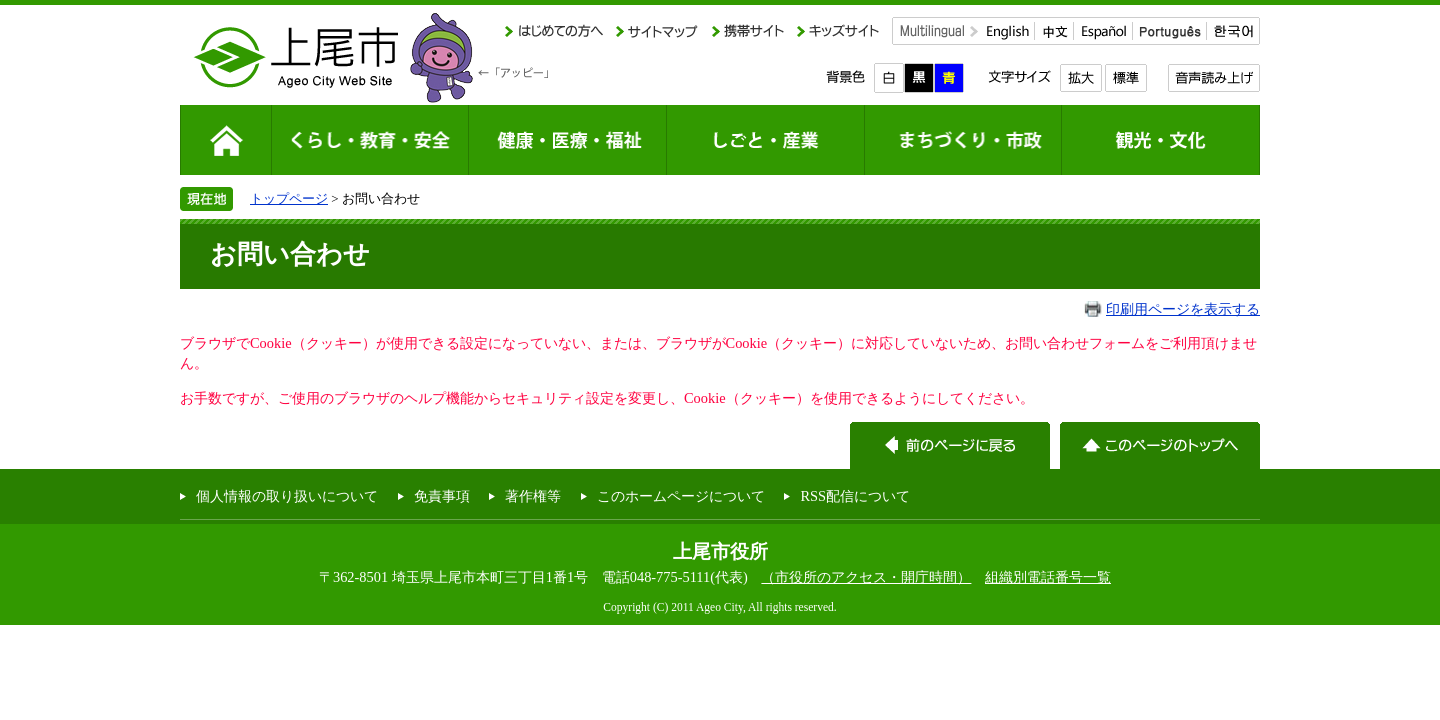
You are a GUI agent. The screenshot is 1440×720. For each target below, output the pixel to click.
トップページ (289, 198)
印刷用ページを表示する (1183, 309)
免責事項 (442, 496)
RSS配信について (855, 496)
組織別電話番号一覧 (1048, 577)
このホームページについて (681, 496)
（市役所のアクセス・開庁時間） (866, 577)
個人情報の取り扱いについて (287, 496)
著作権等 (533, 496)
